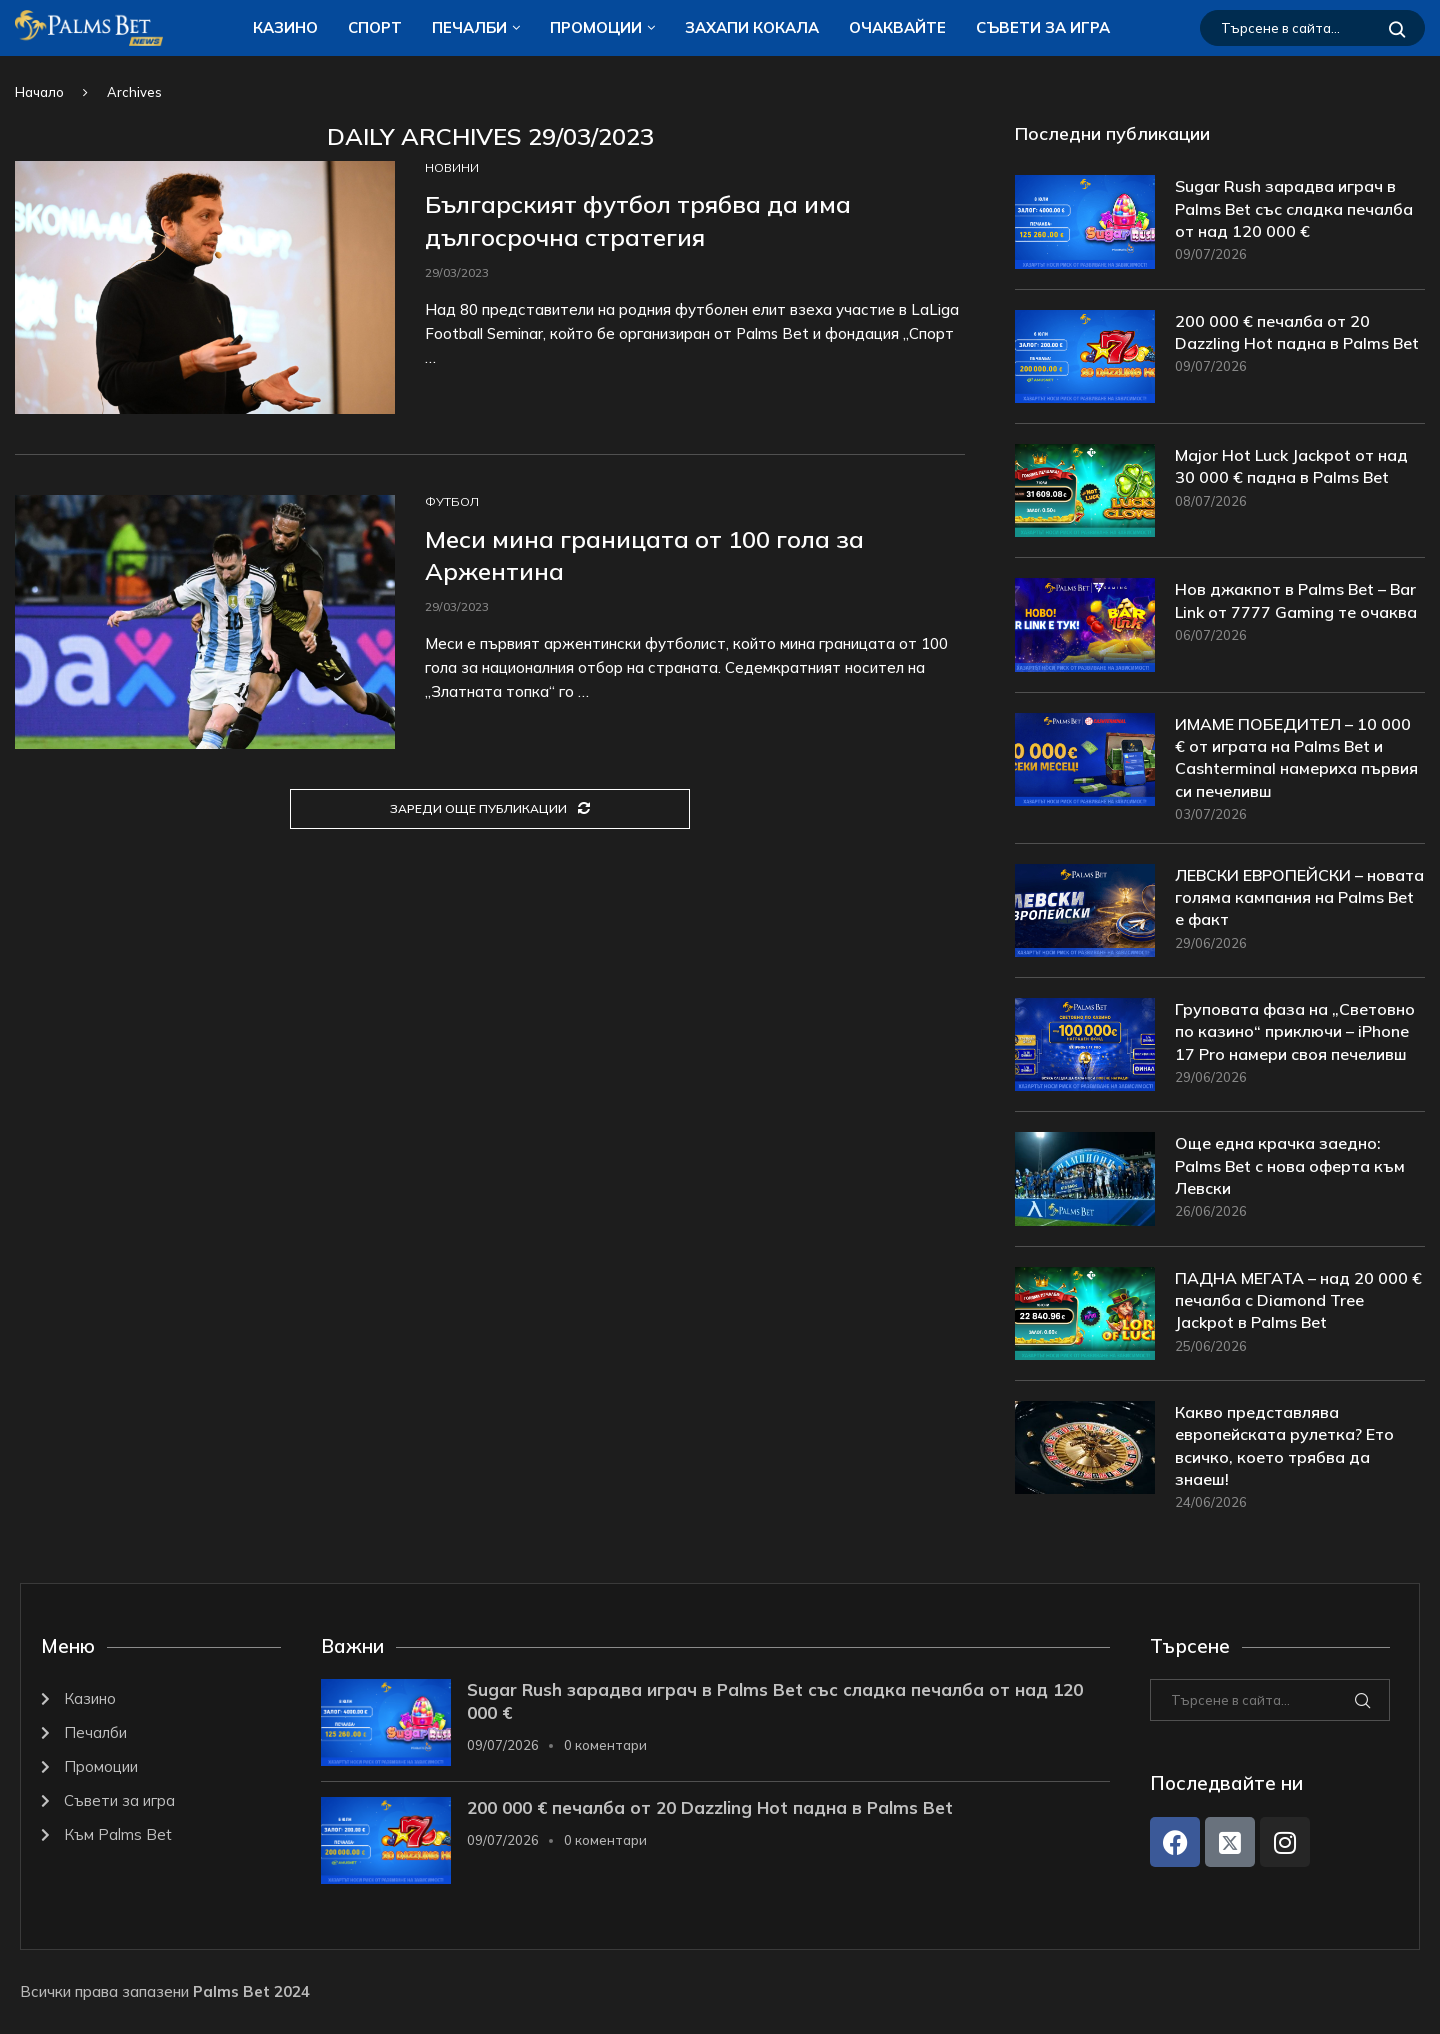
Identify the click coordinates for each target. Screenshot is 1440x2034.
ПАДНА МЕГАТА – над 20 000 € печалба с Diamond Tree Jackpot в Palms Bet (1298, 1300)
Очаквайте (897, 27)
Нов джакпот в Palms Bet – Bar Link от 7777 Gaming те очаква (1296, 600)
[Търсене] (1312, 28)
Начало (39, 92)
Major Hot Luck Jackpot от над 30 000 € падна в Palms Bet (1291, 466)
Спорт (375, 27)
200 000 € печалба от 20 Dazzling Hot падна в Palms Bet (1297, 332)
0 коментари (605, 1746)
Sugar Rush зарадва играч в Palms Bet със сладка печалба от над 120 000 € (1294, 208)
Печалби (469, 27)
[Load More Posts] (490, 809)
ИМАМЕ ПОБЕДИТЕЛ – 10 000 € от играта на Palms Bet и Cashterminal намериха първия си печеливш (1296, 757)
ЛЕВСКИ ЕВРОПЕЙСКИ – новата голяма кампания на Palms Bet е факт (1299, 897)
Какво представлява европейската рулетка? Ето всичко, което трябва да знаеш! (1284, 1445)
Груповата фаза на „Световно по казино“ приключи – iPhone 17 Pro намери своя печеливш (1295, 1031)
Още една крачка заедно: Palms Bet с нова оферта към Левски (1290, 1166)
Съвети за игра (1043, 27)
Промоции (596, 27)
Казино (285, 27)
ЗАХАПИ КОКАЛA (752, 27)
